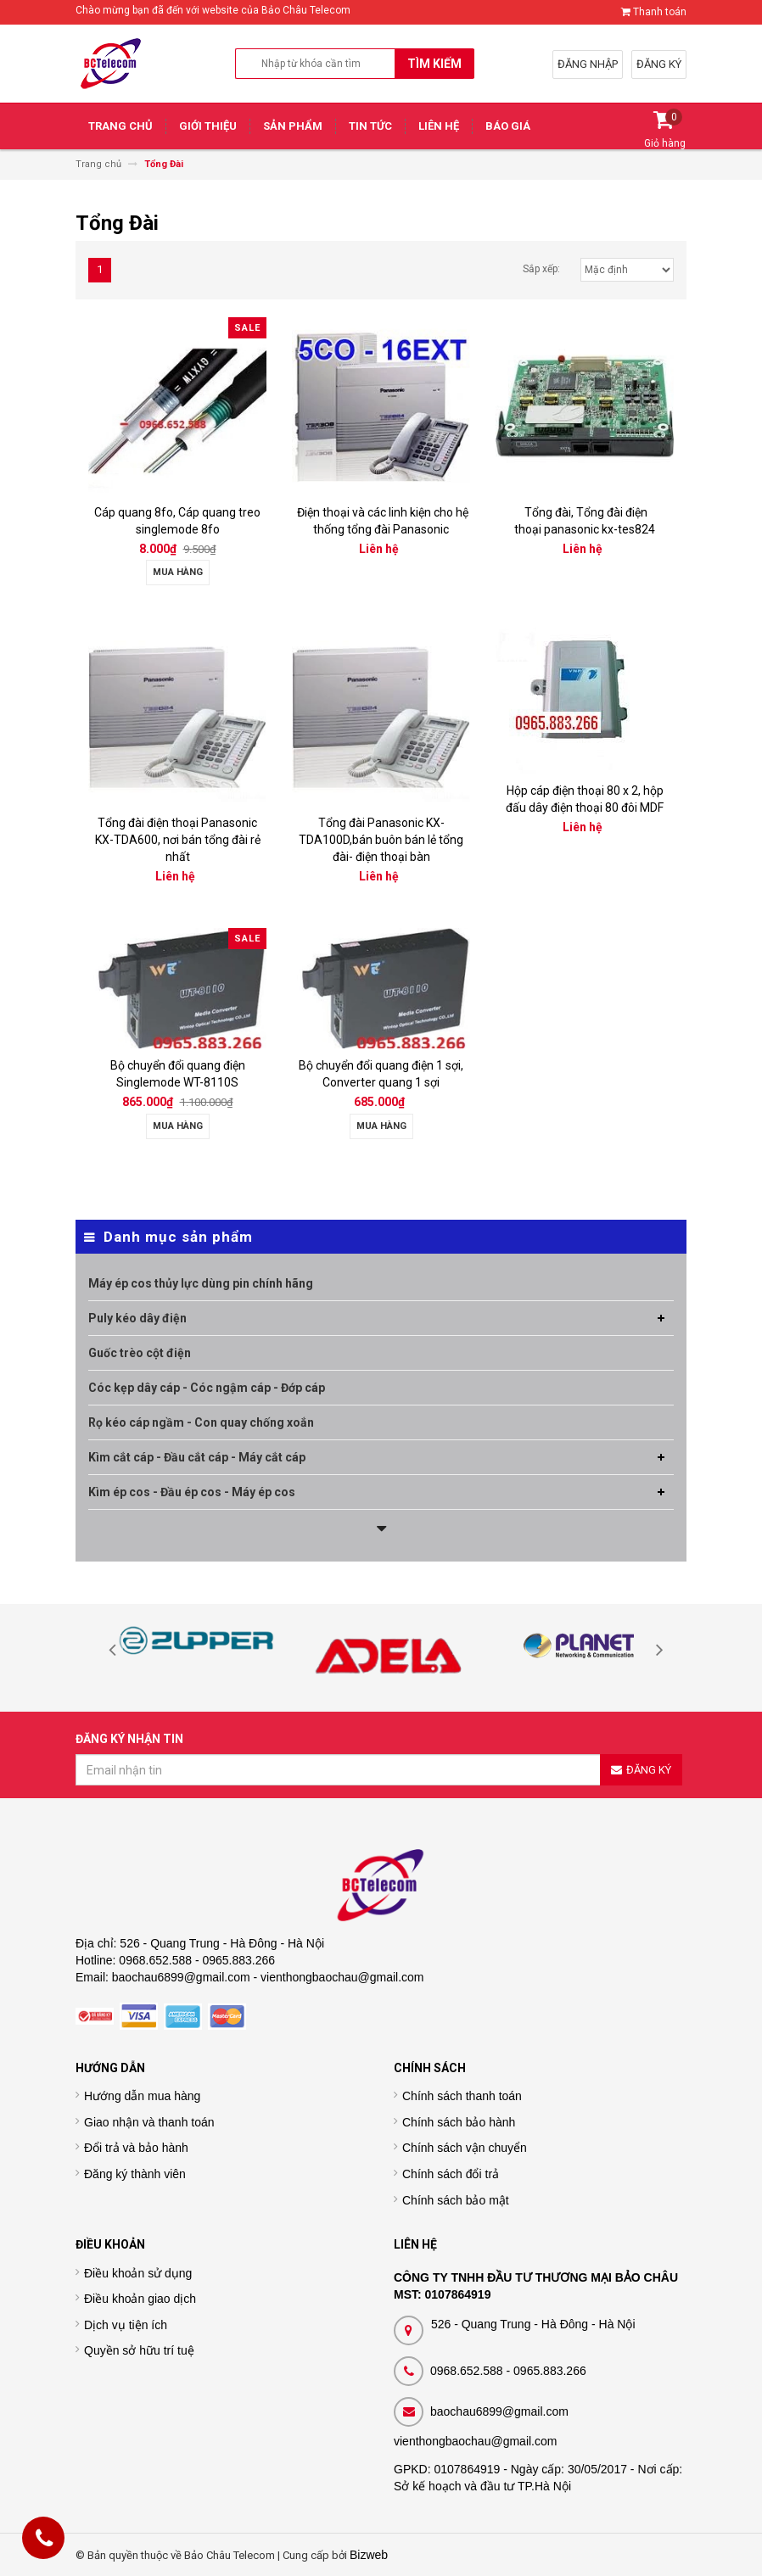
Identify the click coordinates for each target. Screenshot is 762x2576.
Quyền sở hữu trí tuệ (139, 2350)
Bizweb (369, 2555)
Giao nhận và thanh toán (149, 2122)
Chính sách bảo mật (455, 2200)
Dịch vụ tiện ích (125, 2325)
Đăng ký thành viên (135, 2174)
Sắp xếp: (541, 269)
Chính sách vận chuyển (464, 2147)
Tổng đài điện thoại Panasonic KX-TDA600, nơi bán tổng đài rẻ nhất (178, 839)
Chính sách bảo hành (458, 2122)
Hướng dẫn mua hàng (142, 2096)
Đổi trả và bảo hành (136, 2147)
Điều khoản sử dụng (138, 2273)
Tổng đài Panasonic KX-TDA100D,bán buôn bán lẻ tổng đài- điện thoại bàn (381, 839)
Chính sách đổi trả (450, 2174)
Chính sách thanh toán (462, 2096)
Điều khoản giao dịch (140, 2298)
